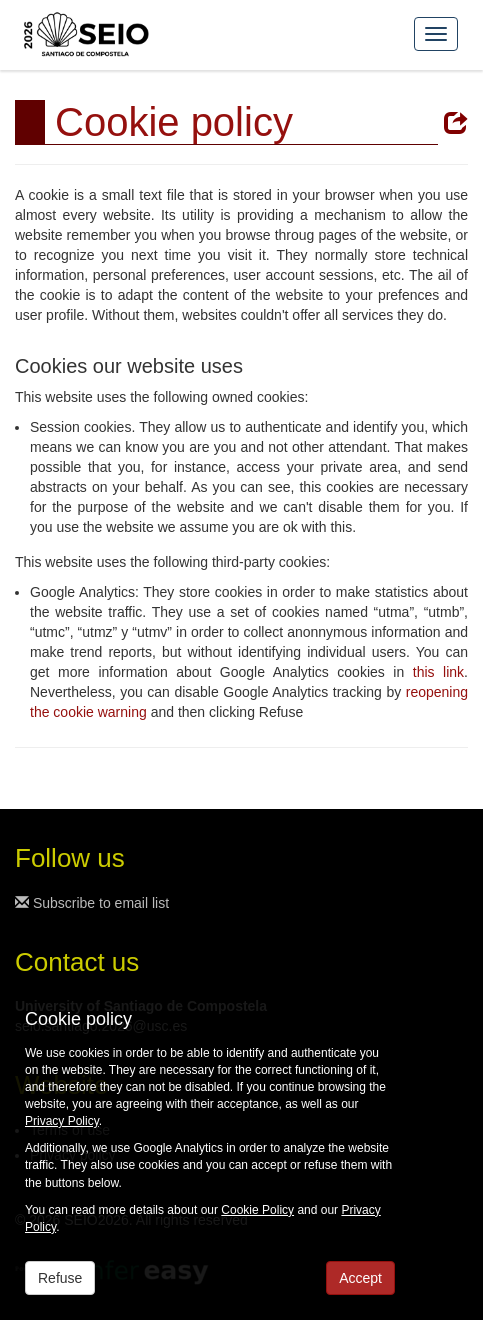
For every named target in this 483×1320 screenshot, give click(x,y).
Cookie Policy (257, 1210)
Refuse (60, 1278)
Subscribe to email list (92, 903)
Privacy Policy (62, 1121)
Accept (360, 1278)
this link (438, 672)
